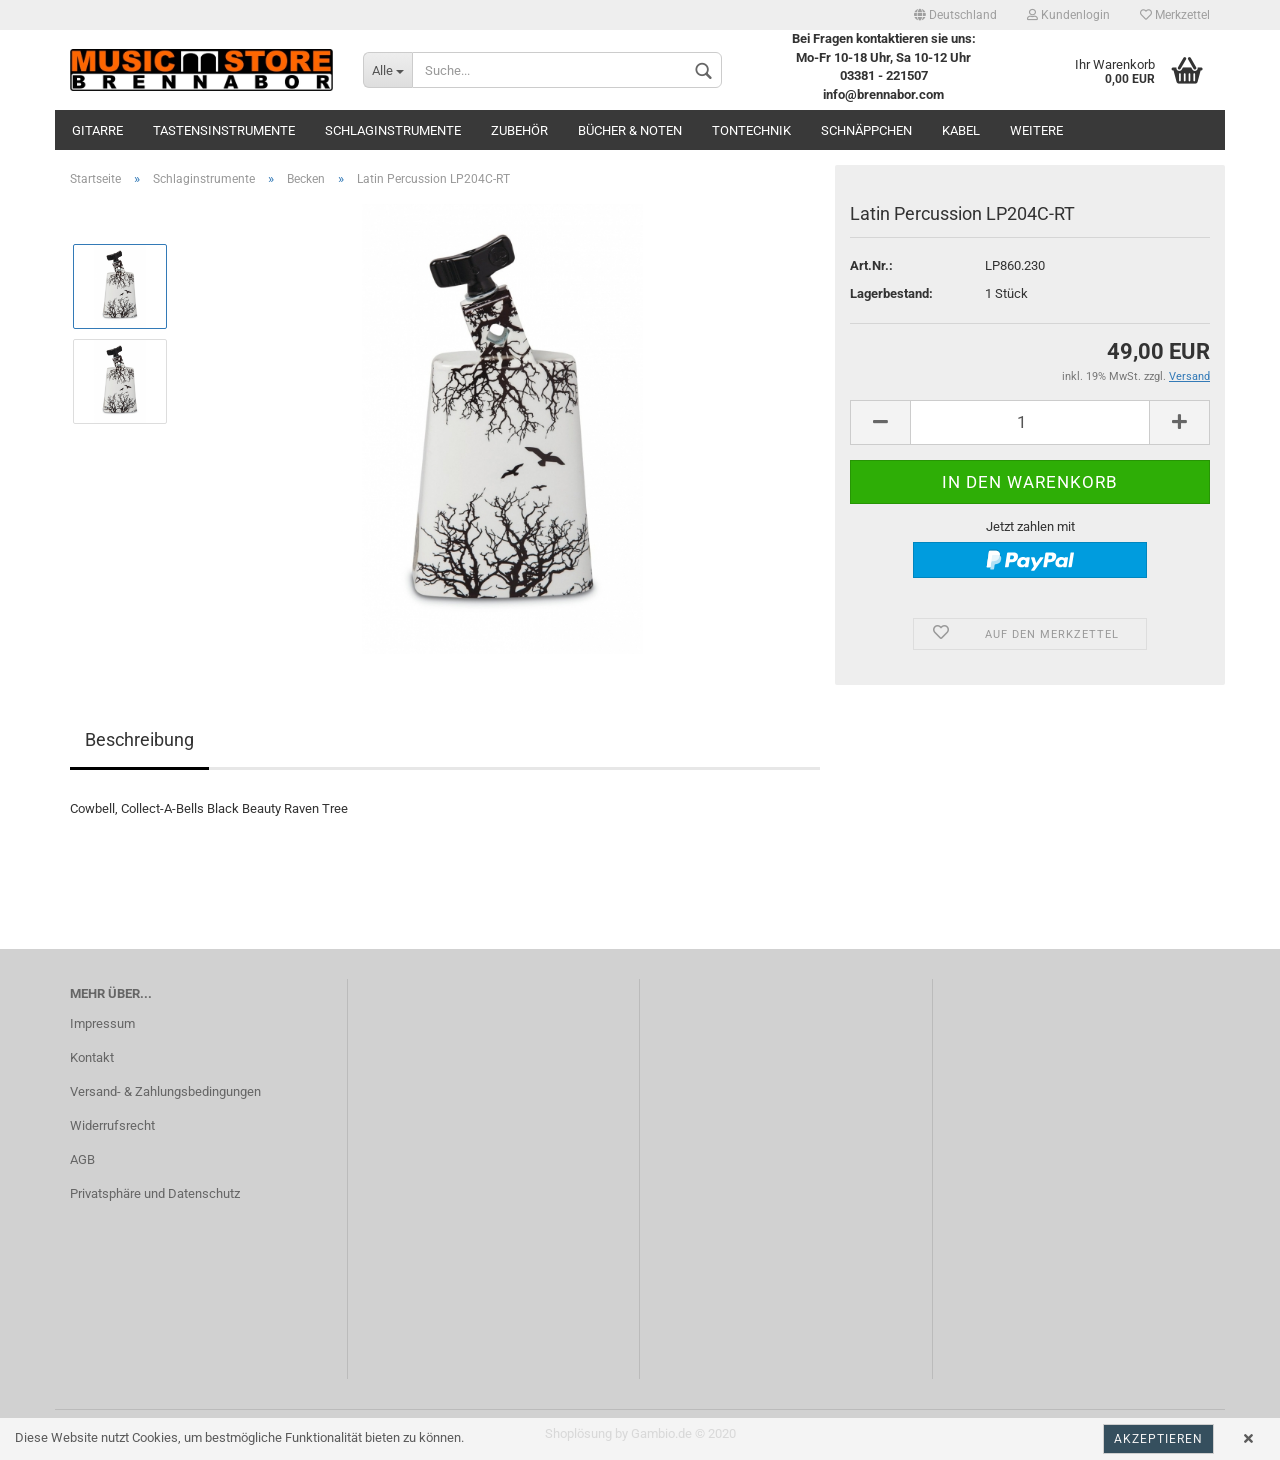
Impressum (102, 1023)
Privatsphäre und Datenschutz (155, 1193)
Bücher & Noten (630, 130)
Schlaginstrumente (393, 130)
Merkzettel (1175, 15)
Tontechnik (751, 130)
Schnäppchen (866, 130)
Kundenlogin (1068, 15)
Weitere (1036, 130)
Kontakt (92, 1057)
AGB (82, 1159)
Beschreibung (139, 739)
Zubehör (519, 130)
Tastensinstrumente (224, 130)
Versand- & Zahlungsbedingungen (165, 1091)
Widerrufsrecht (112, 1125)
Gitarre (97, 130)
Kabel (961, 130)
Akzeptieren (1158, 1439)
